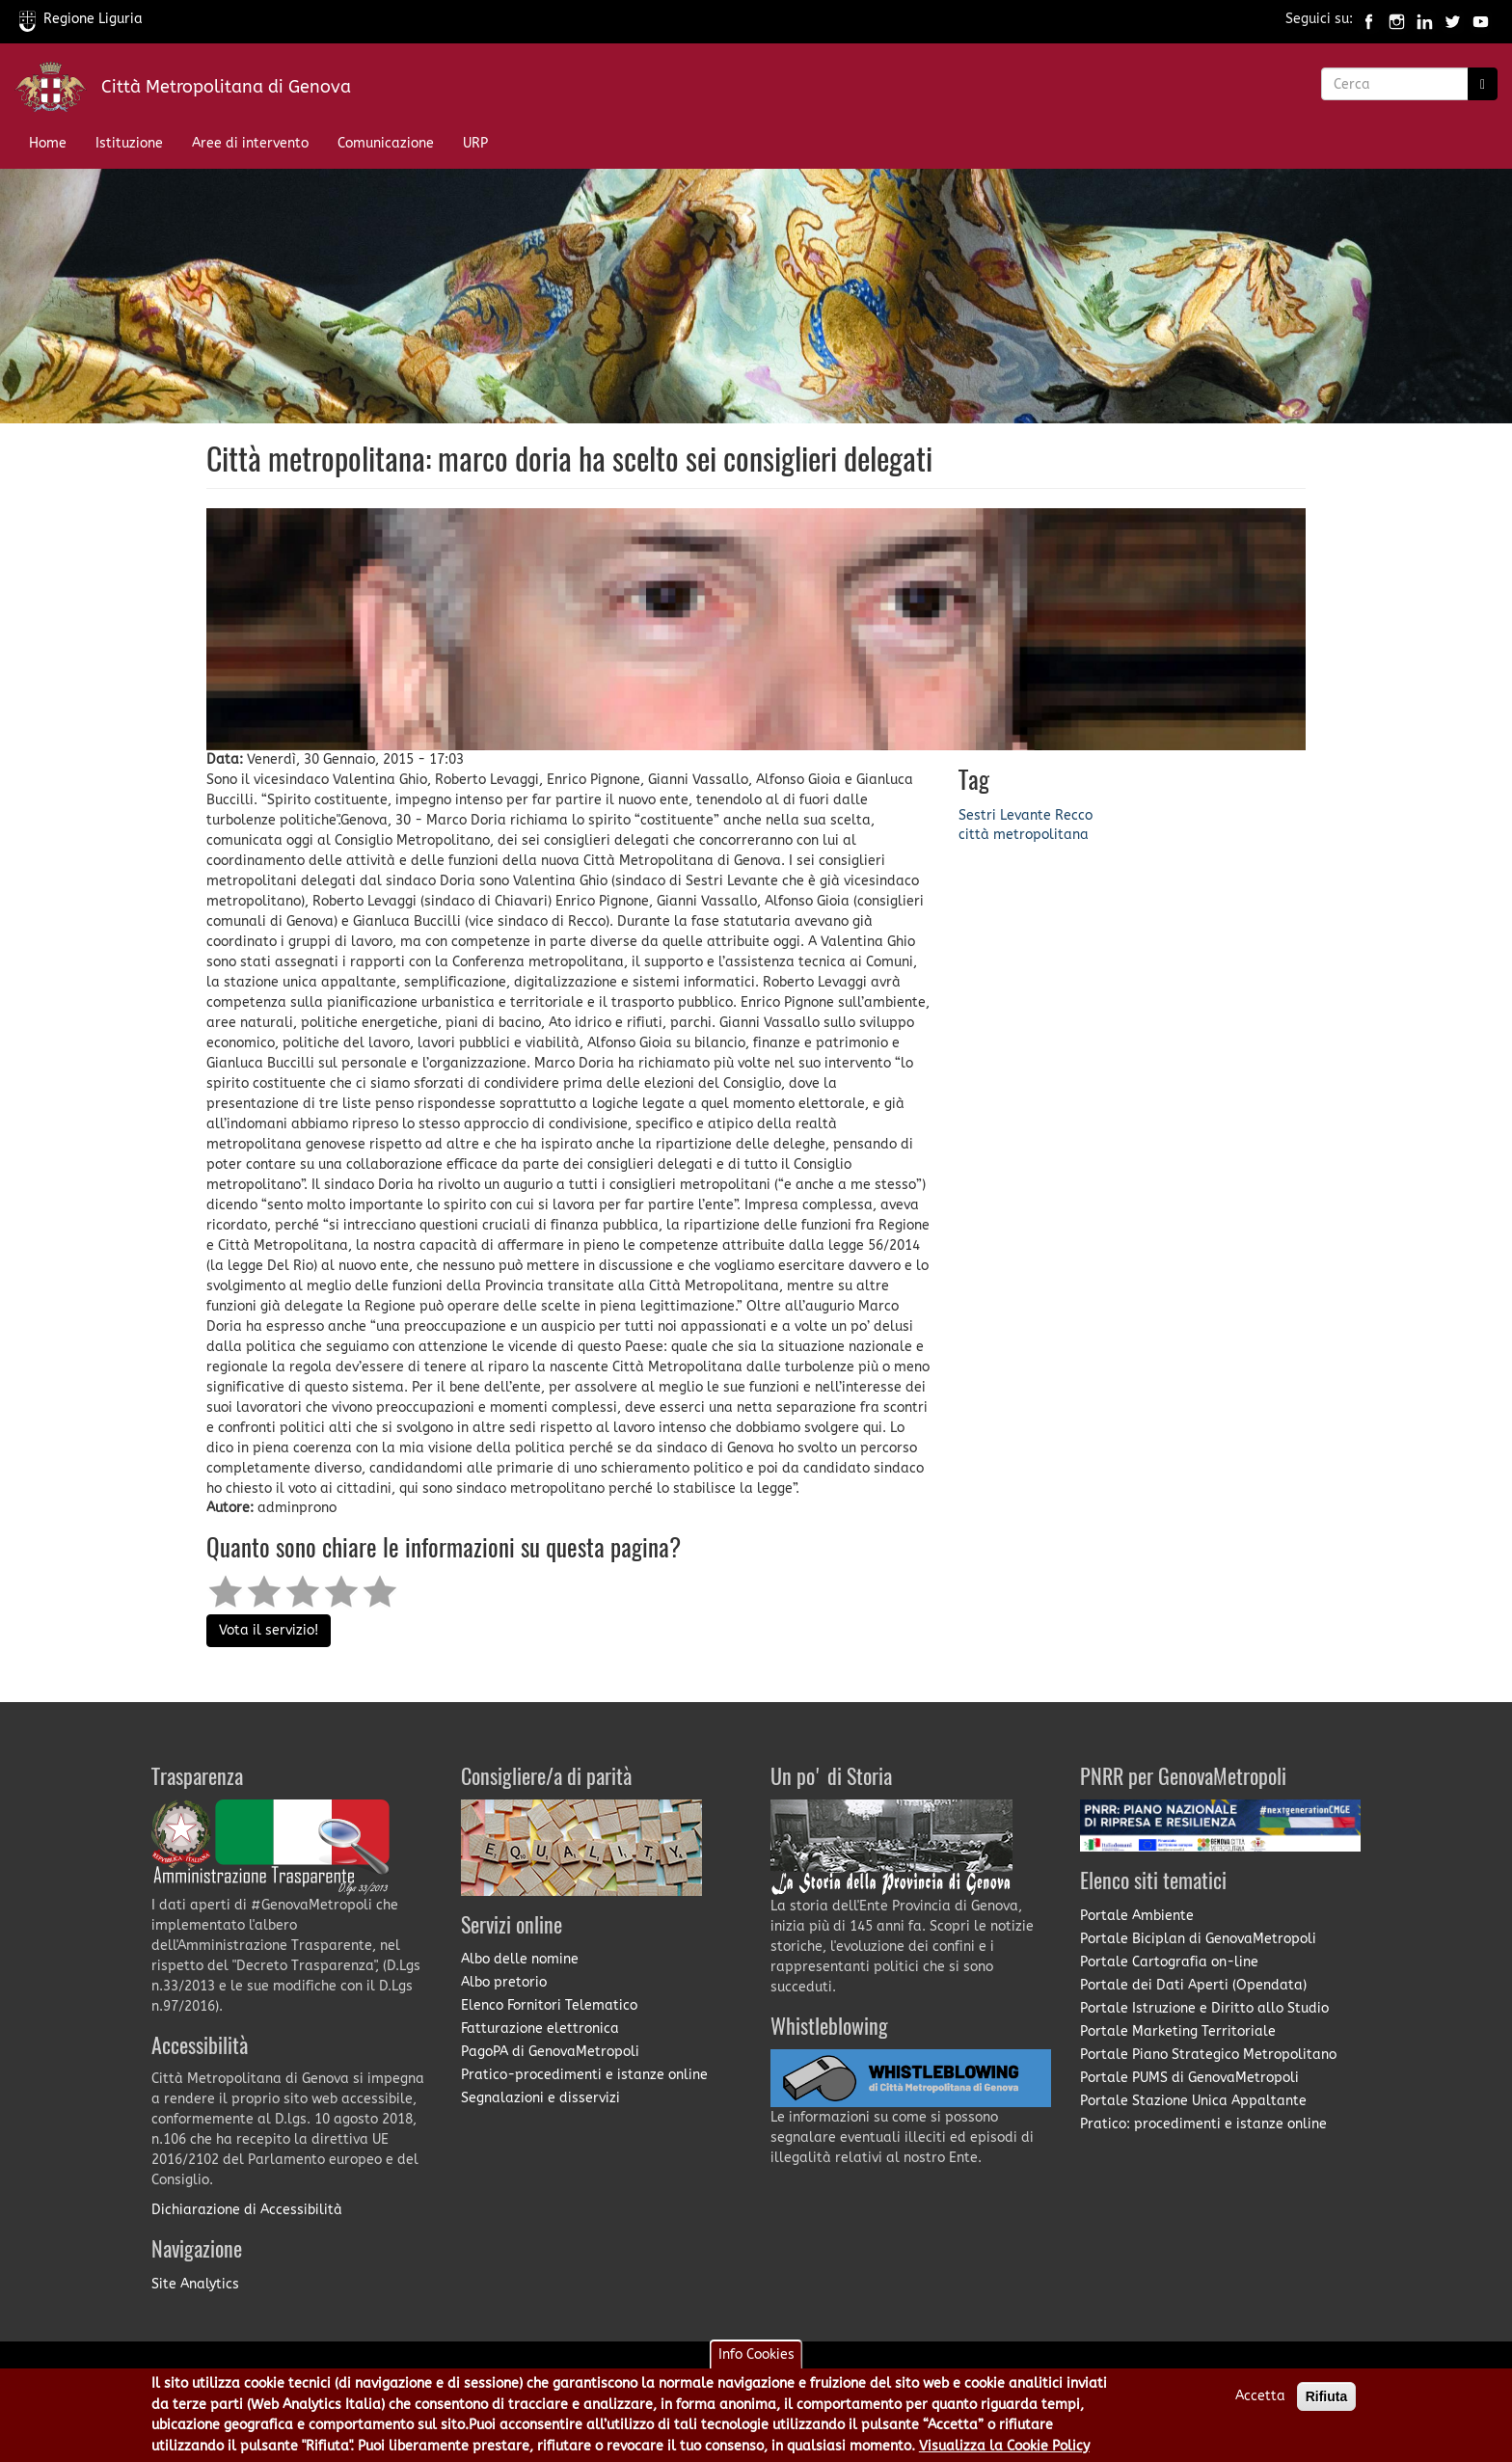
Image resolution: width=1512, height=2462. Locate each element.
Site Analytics (195, 2284)
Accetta (1260, 2398)
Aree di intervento (250, 143)
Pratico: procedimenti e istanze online (1203, 2124)
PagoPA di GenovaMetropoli (550, 2051)
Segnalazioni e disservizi (540, 2098)
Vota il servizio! (268, 1630)
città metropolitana (1023, 834)
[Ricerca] (1483, 84)
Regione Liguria (81, 19)
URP (475, 143)
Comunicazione (386, 143)
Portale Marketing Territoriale (1178, 2031)
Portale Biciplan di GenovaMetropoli (1198, 1939)
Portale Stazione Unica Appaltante (1193, 2101)
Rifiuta (1327, 2398)
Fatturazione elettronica (540, 2028)
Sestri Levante (1004, 815)
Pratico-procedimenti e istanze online (584, 2075)
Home (48, 143)
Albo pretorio (504, 1982)
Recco (1074, 815)
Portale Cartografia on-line (1169, 1962)
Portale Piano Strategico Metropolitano (1208, 2054)
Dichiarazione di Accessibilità (246, 2210)
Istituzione (129, 143)
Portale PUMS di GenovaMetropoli (1189, 2078)
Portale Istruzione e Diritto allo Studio (1204, 2008)
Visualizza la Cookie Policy (1004, 2447)
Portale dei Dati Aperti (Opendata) (1193, 1985)
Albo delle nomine (520, 1959)
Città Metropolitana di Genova (226, 86)
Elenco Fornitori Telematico (549, 2005)
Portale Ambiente (1137, 1915)
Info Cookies (756, 2356)
